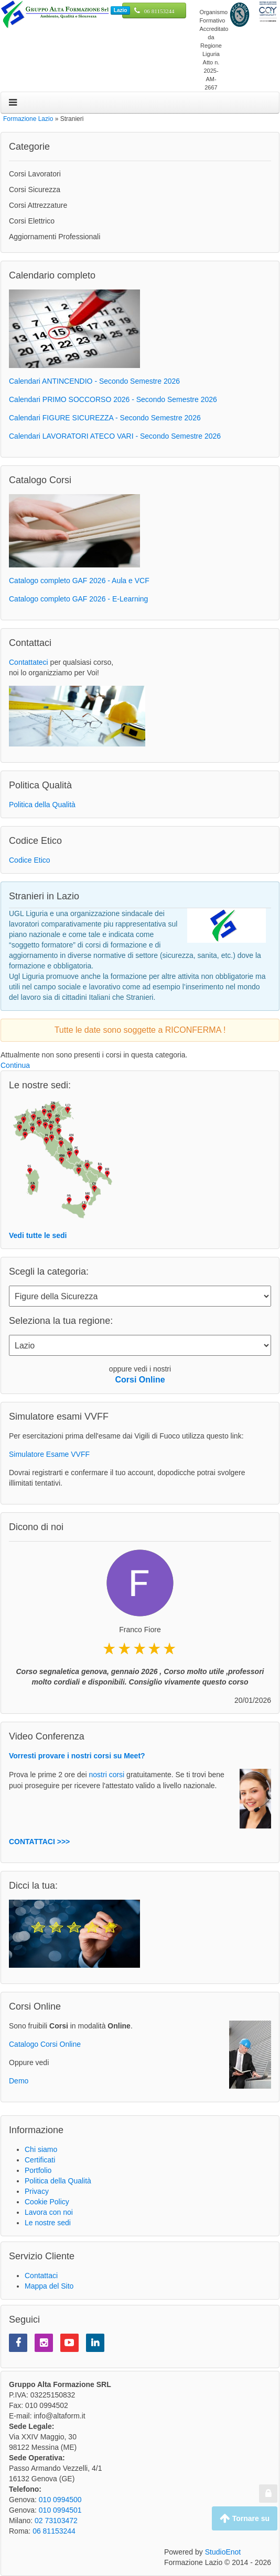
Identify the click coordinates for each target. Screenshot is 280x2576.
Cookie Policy (47, 2202)
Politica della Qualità (42, 804)
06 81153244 (159, 11)
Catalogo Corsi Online (45, 2044)
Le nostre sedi (48, 2222)
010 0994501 (60, 2510)
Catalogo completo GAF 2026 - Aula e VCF (79, 580)
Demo (18, 2081)
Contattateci (28, 662)
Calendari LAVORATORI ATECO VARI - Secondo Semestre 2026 (115, 436)
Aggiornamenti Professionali (54, 236)
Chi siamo (41, 2149)
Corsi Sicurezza (34, 189)
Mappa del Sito (49, 2286)
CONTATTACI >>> (39, 1841)
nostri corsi (107, 1774)
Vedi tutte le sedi (38, 1235)
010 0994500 (60, 2499)
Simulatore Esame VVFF (49, 1454)
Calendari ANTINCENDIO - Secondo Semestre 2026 (94, 381)
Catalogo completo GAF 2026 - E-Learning (78, 599)
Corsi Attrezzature (38, 205)
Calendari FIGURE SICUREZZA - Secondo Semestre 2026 (105, 418)
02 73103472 (56, 2520)
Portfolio (38, 2170)
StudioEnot (223, 2552)
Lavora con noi (49, 2212)
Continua (15, 1065)
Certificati (40, 2160)
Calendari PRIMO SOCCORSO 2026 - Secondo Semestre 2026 (113, 399)
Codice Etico (29, 860)
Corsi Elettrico (32, 221)
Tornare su (245, 2518)
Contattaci (41, 2275)
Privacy (37, 2191)
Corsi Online (140, 1379)
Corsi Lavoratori (35, 174)
